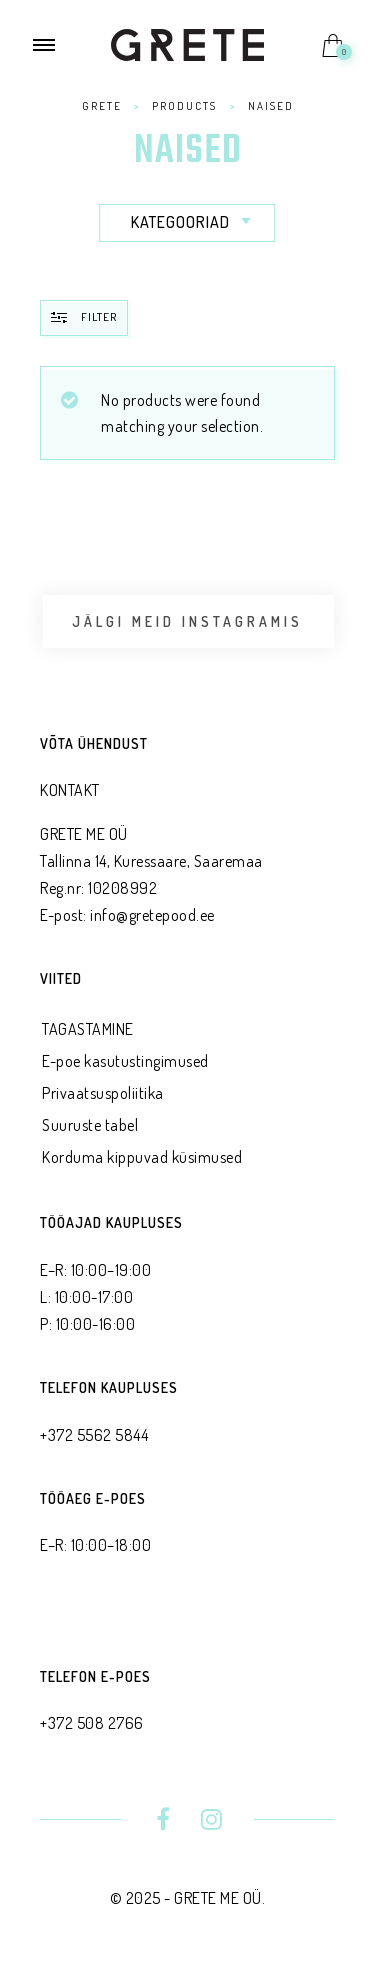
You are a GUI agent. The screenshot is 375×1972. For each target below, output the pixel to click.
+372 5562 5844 (94, 1435)
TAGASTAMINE (88, 1029)
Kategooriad (193, 222)
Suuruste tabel (90, 1125)
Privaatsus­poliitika (103, 1093)
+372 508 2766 (92, 1723)
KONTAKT (70, 790)
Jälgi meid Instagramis (187, 621)
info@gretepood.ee (152, 915)
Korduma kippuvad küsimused (142, 1157)
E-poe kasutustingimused (125, 1061)
